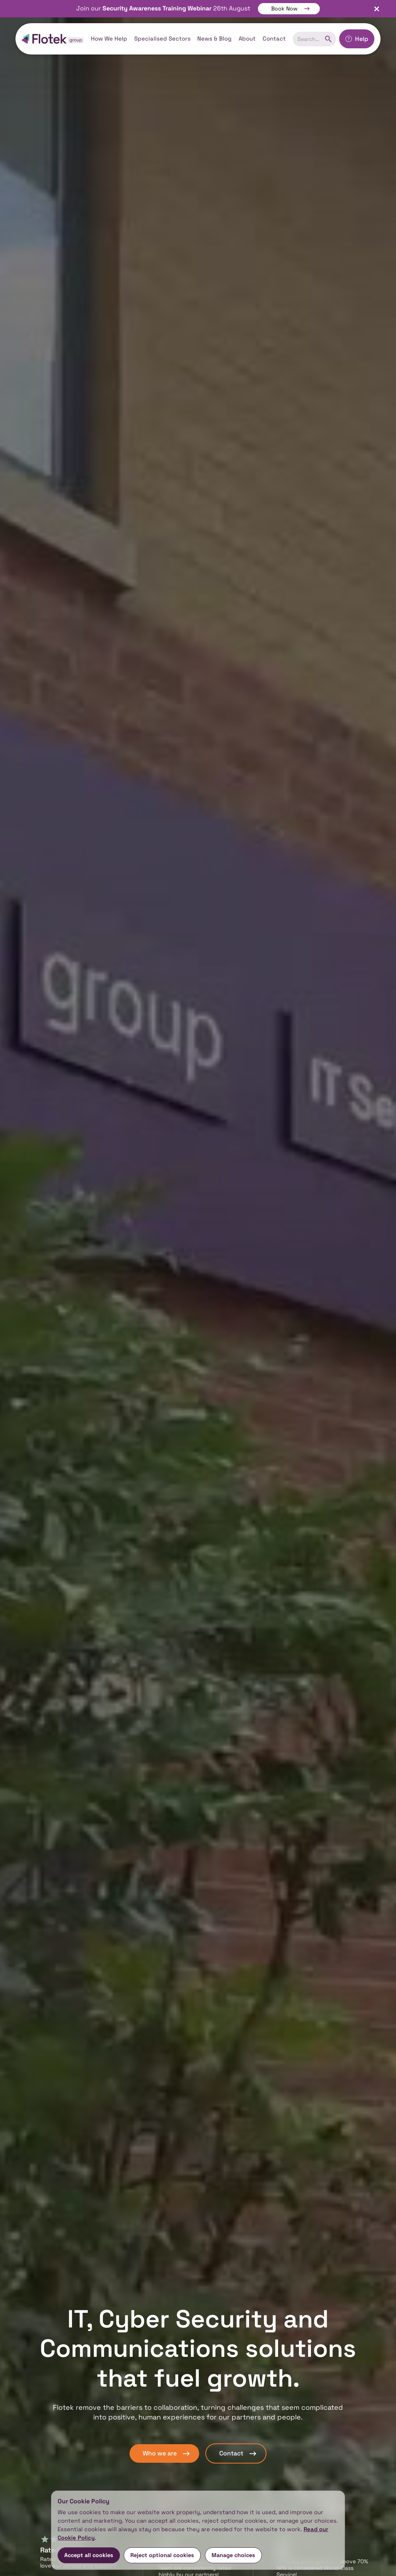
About (247, 38)
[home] (53, 39)
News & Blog (214, 38)
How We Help (109, 38)
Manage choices (233, 2555)
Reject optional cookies (162, 2555)
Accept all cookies (88, 2555)
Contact (274, 38)
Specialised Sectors (162, 38)
